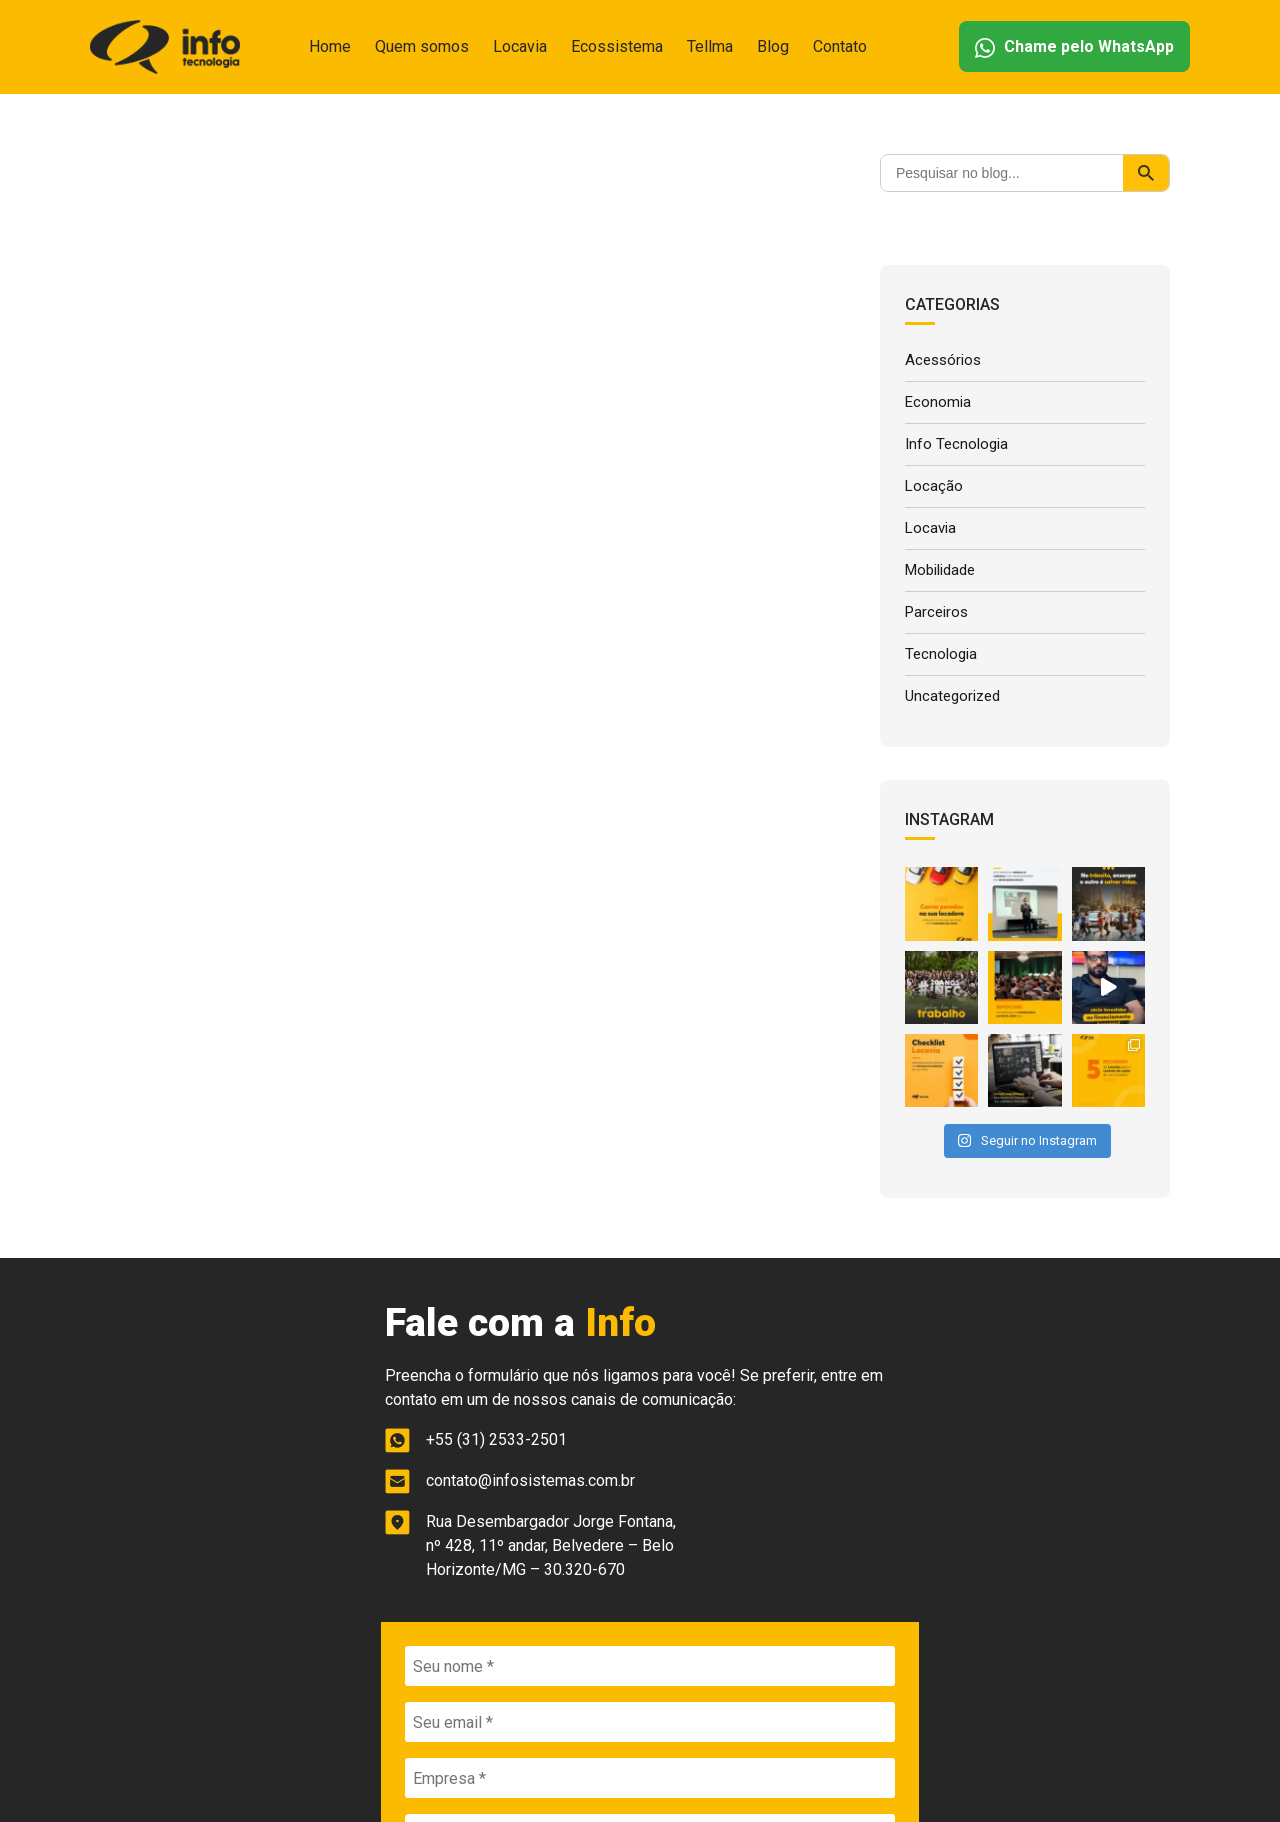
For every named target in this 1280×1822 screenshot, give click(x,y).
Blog (773, 46)
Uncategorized (952, 688)
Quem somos (422, 46)
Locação (934, 483)
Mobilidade (940, 565)
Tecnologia (941, 647)
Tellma (710, 46)
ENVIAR (925, 1565)
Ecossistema (617, 46)
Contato (840, 46)
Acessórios (943, 360)
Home (330, 46)
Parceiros (936, 606)
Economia (938, 401)
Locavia (520, 46)
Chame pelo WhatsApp (1074, 47)
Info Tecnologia (956, 442)
